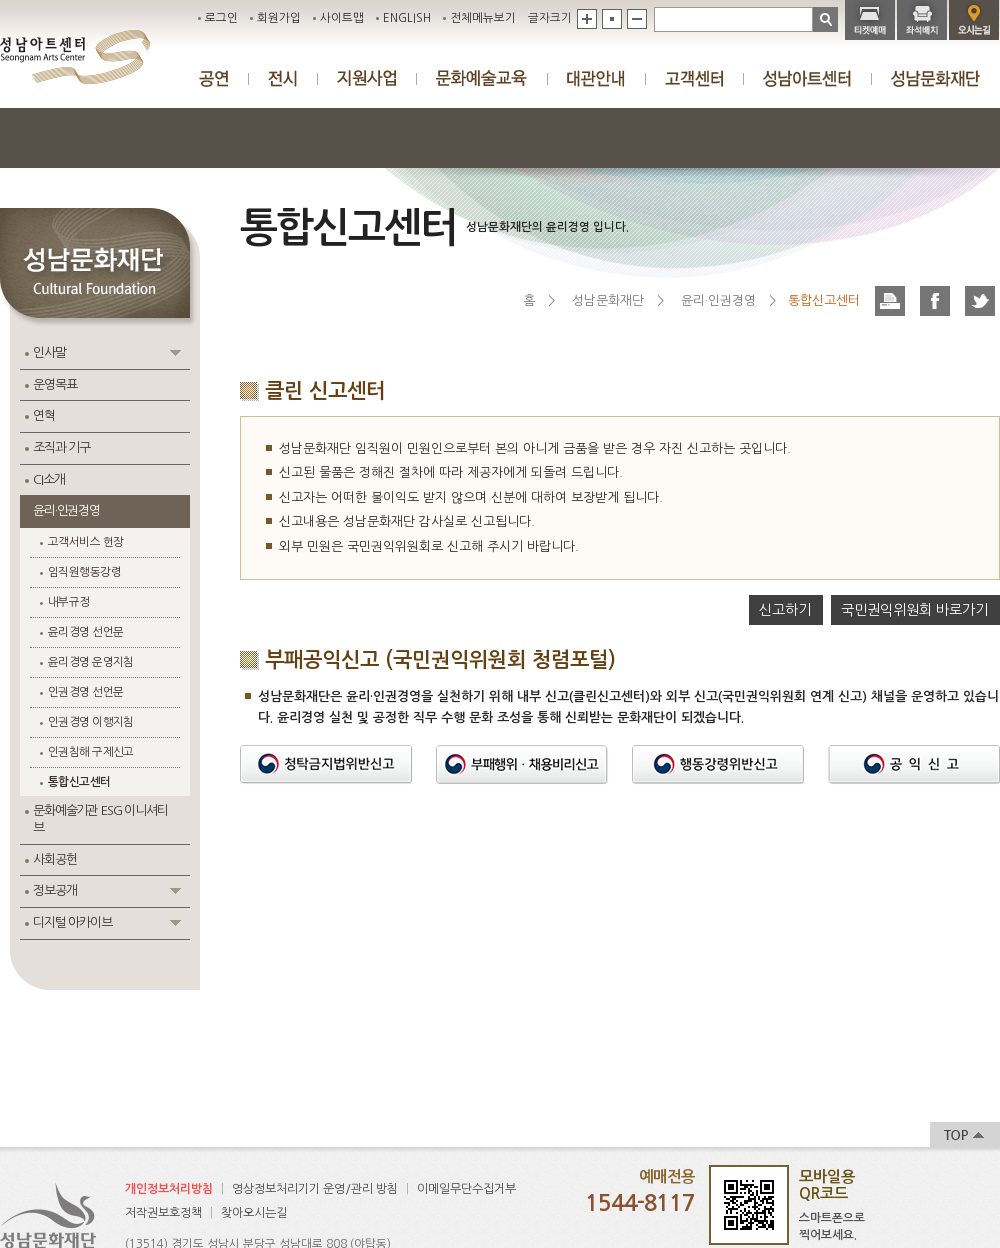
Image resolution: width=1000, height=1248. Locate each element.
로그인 (221, 18)
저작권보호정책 (163, 1213)
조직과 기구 (61, 447)
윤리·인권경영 (66, 510)
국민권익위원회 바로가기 (914, 610)
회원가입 (279, 18)
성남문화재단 (608, 300)
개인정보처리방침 (169, 1189)
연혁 (44, 415)
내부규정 (69, 602)
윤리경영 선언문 (85, 632)
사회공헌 (54, 859)
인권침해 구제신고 (91, 752)
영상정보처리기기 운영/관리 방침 (315, 1189)
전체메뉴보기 (483, 18)
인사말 (49, 352)
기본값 (612, 18)
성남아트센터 (75, 57)
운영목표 (54, 384)
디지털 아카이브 (72, 922)
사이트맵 (342, 18)
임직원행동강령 (84, 572)
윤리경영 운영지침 (91, 662)
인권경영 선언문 (85, 692)
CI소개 (48, 479)
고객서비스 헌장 (85, 542)
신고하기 (785, 610)
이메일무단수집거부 (466, 1189)
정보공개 (54, 890)
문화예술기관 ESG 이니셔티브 (100, 819)
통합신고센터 (79, 782)
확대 (587, 18)
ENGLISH (407, 18)
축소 (637, 18)
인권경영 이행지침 (91, 722)
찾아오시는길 (254, 1213)
